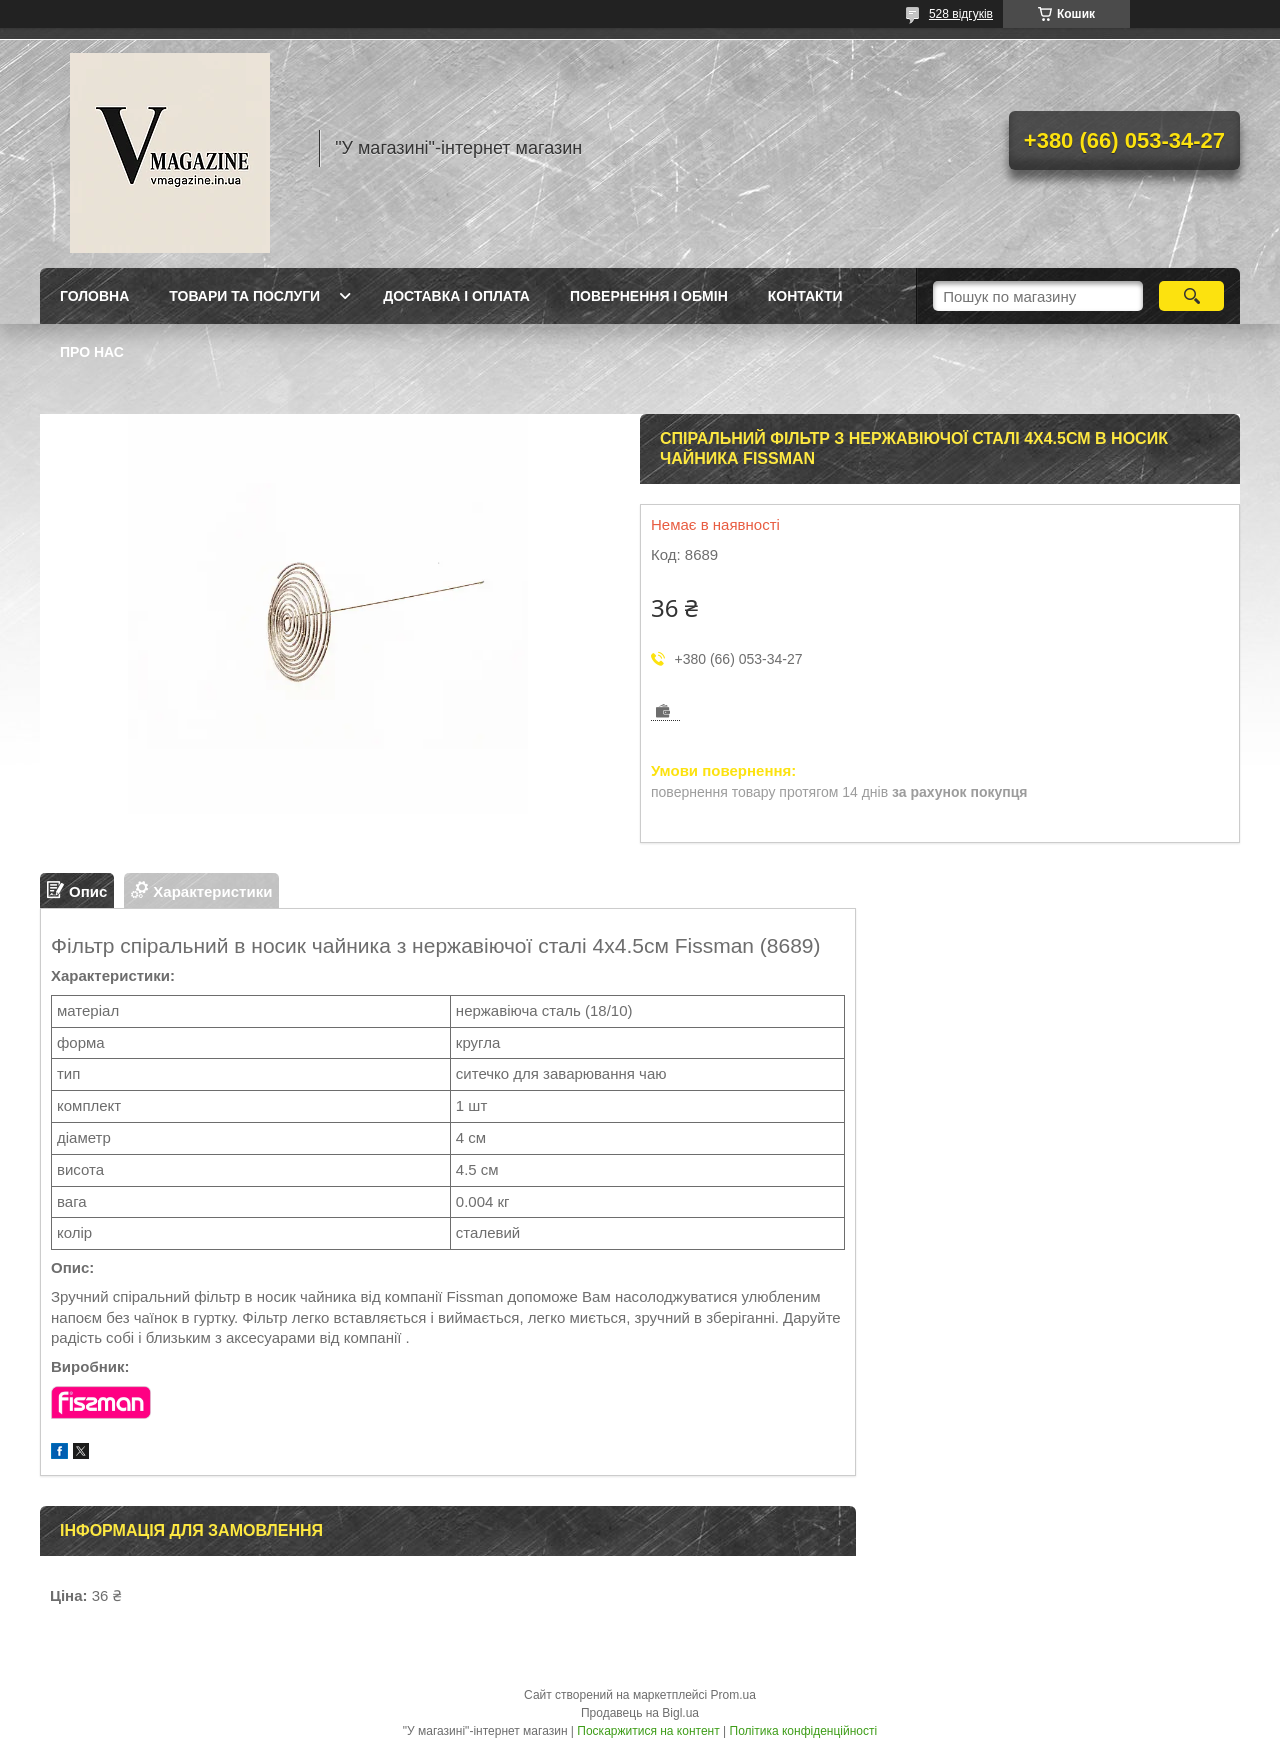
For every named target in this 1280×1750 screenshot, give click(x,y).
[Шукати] (1191, 296)
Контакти (805, 296)
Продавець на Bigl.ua (640, 1713)
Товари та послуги (244, 296)
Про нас (92, 352)
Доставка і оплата (456, 296)
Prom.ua (733, 1695)
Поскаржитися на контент (648, 1731)
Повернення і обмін (649, 296)
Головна (94, 296)
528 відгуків (961, 14)
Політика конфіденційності (804, 1731)
